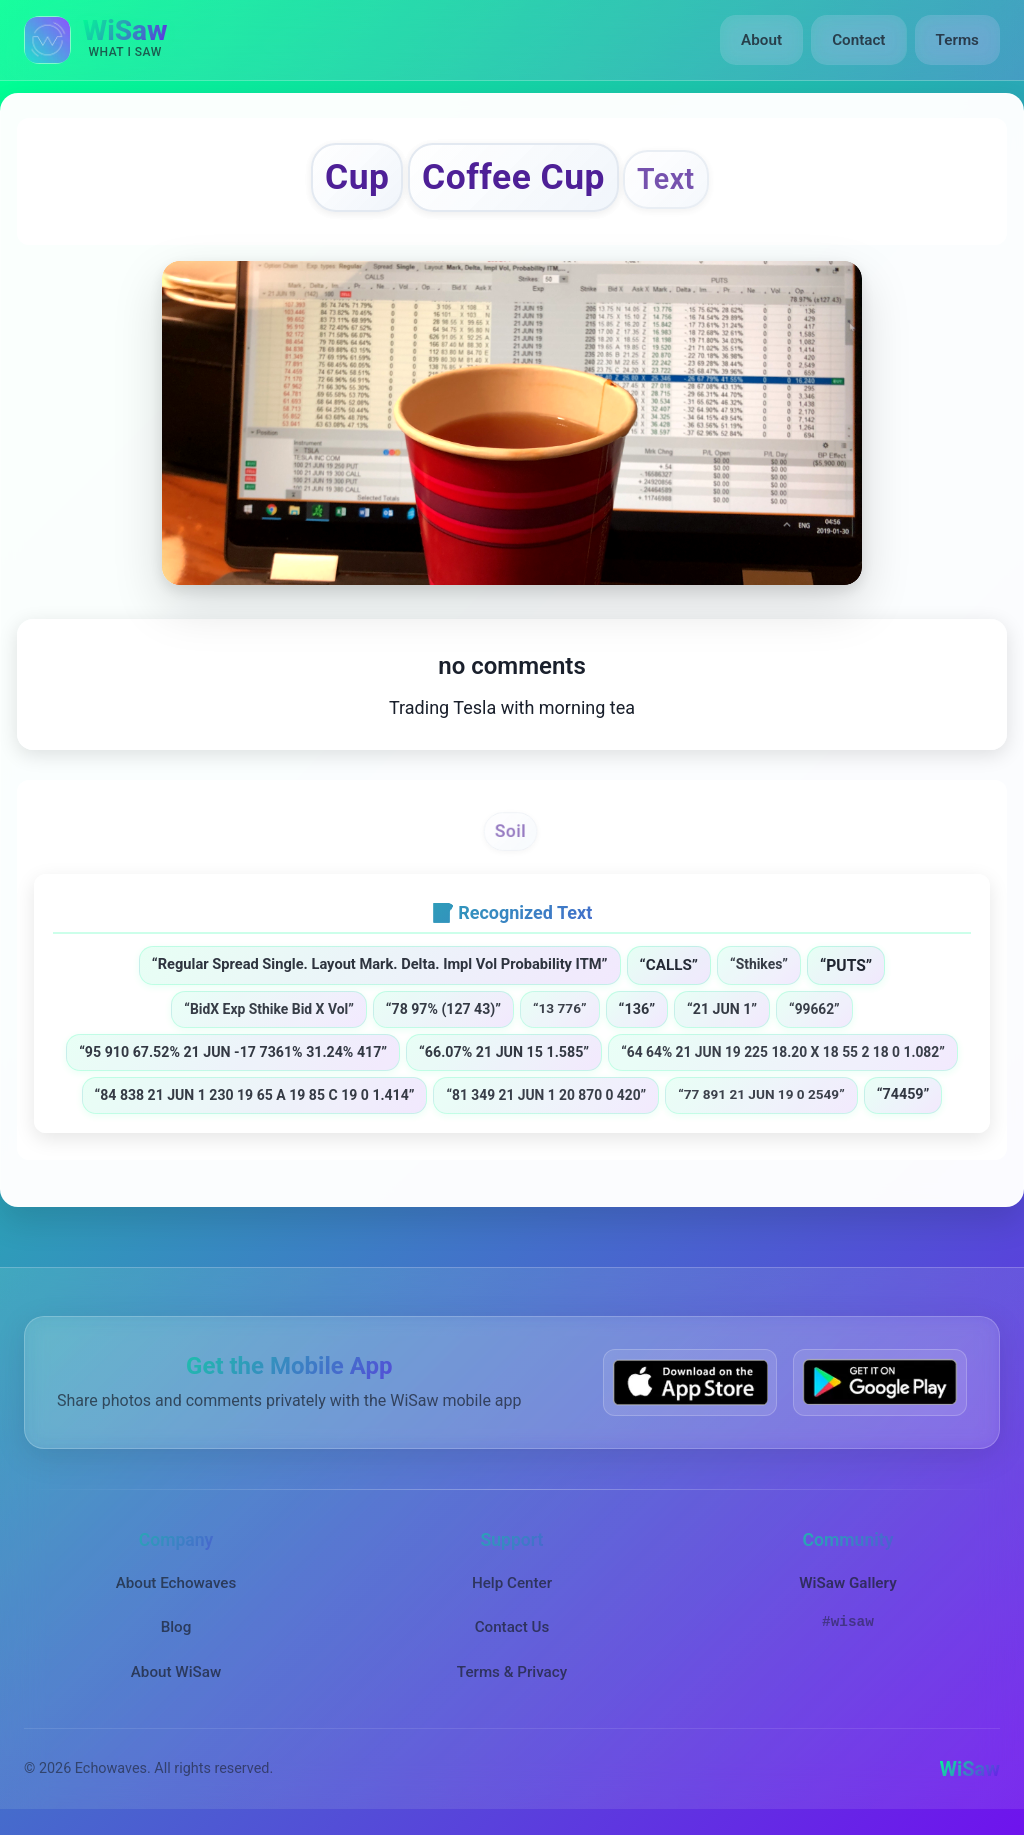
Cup (352, 178)
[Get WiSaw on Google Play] (880, 1384)
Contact (858, 40)
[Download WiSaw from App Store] (690, 1384)
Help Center (512, 1585)
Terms (957, 40)
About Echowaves (176, 1585)
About (762, 40)
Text (671, 180)
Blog (176, 1630)
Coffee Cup (513, 178)
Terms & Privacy (512, 1674)
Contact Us (512, 1630)
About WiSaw (176, 1674)
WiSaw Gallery (847, 1585)
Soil (510, 832)
